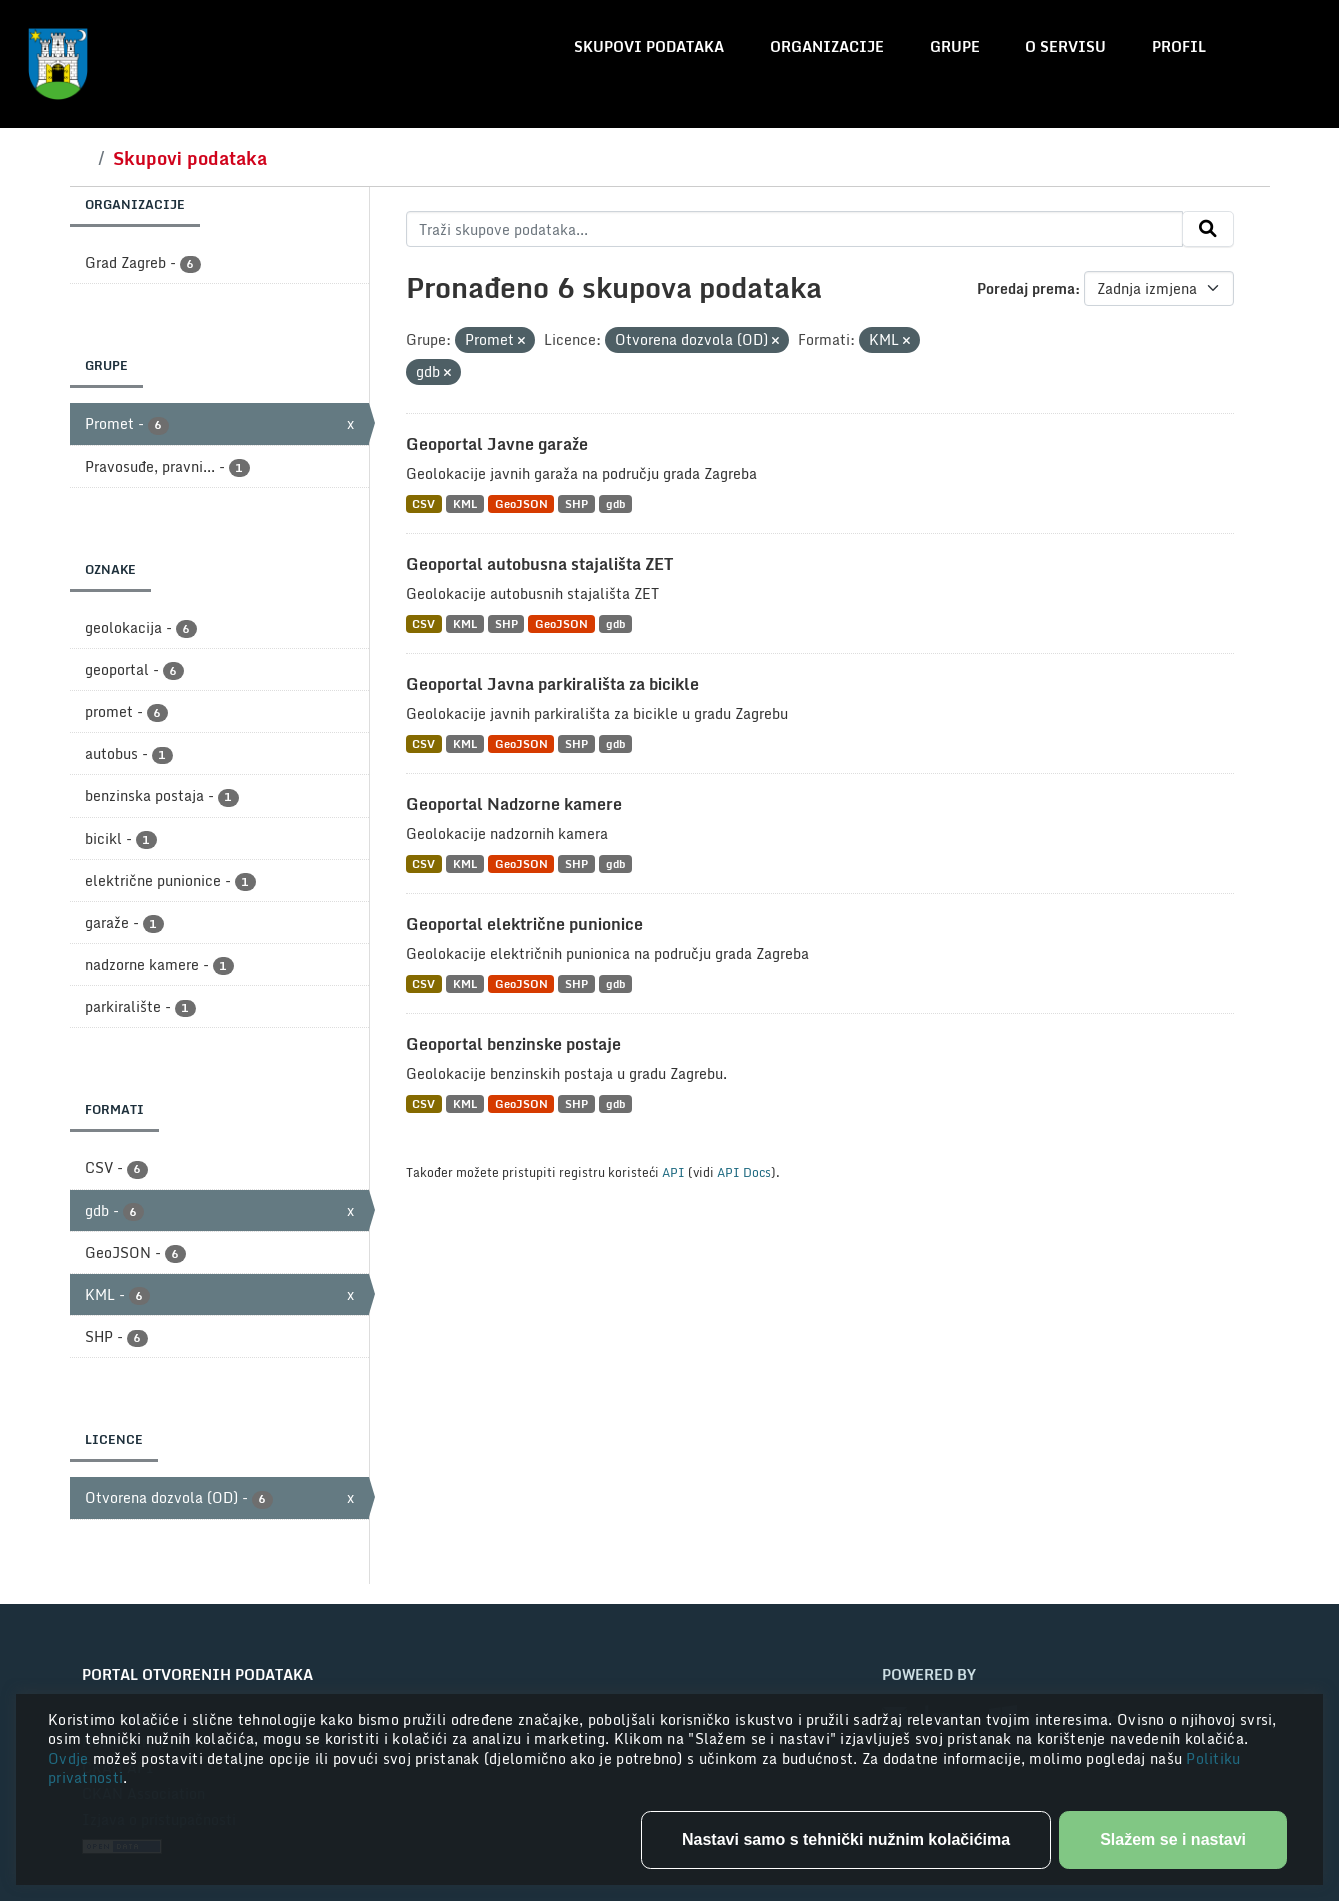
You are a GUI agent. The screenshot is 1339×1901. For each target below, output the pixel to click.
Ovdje (70, 1758)
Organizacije (827, 46)
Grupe (955, 46)
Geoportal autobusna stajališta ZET (539, 564)
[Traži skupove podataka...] (794, 229)
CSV (423, 503)
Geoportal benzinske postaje (513, 1044)
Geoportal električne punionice (524, 924)
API (673, 1172)
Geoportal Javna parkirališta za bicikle (552, 684)
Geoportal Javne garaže (497, 444)
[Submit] (1208, 229)
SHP (576, 503)
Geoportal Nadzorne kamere (514, 804)
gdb (615, 503)
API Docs (744, 1172)
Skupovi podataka (649, 46)
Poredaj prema (1026, 288)
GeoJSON (521, 503)
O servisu (1065, 46)
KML (465, 503)
